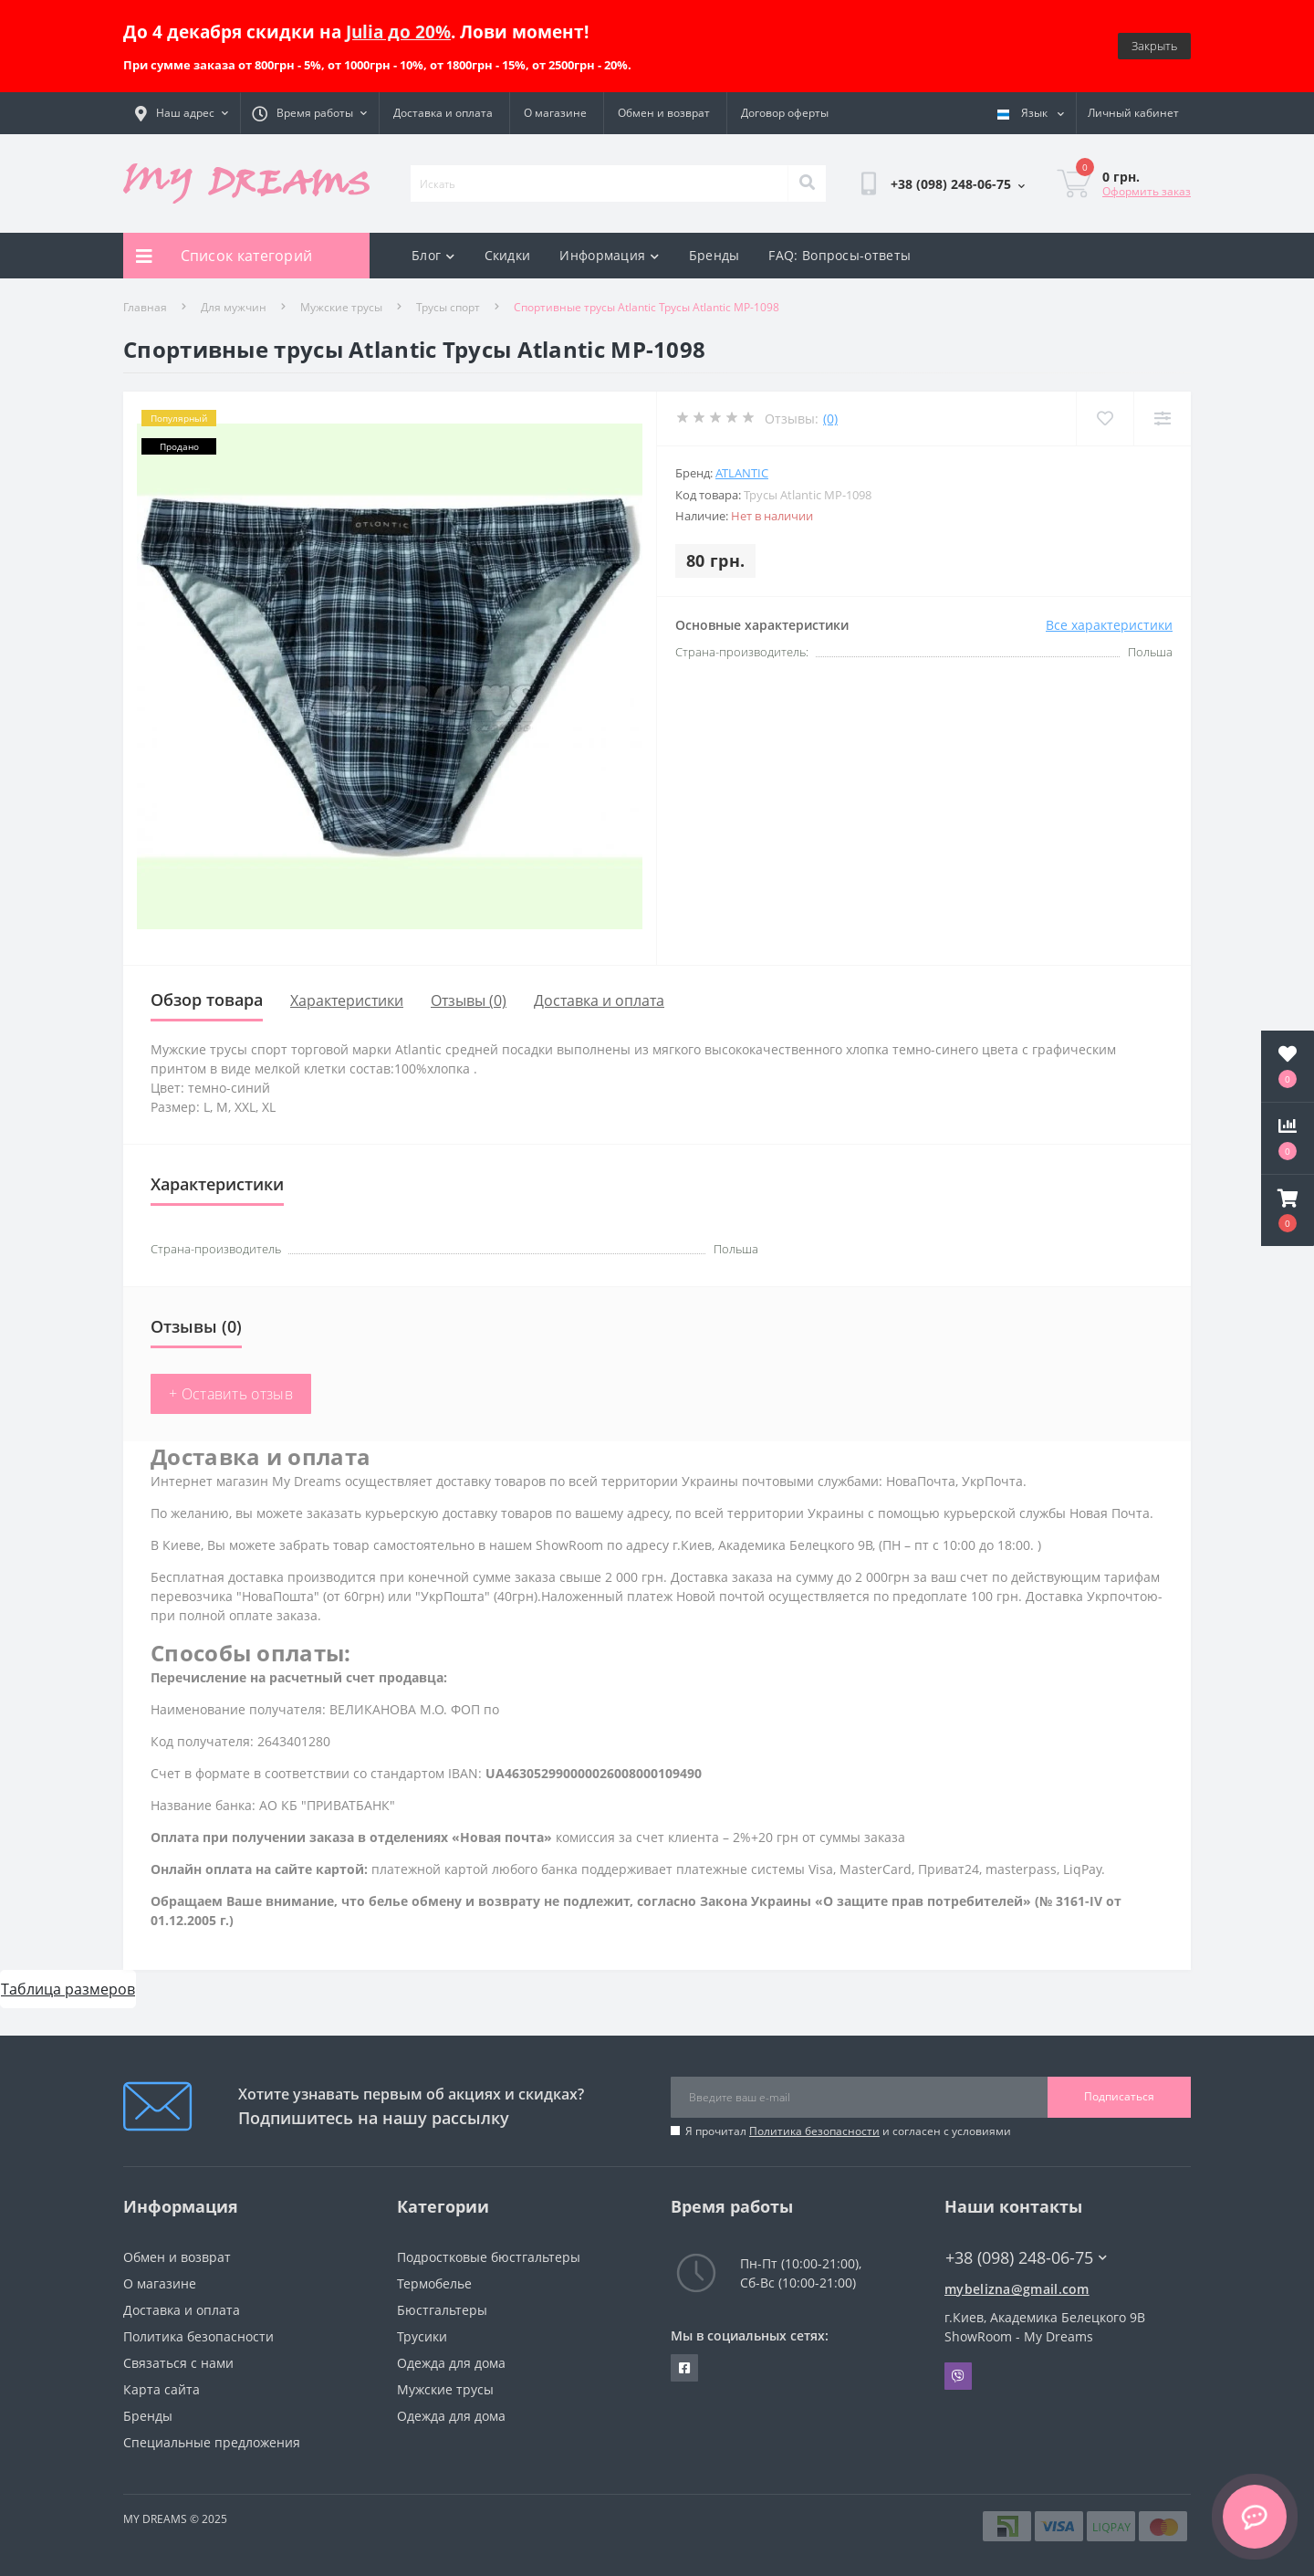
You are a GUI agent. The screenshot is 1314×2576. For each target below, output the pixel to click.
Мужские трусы (341, 307)
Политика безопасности (814, 2131)
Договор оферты (785, 112)
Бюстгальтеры (442, 2310)
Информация (609, 255)
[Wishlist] (1104, 418)
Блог (433, 255)
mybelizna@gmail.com (1017, 2289)
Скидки (508, 255)
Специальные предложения (211, 2442)
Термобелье (434, 2283)
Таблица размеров (68, 1989)
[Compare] (1162, 418)
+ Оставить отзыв (231, 1394)
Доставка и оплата (443, 112)
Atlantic (741, 473)
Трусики (422, 2336)
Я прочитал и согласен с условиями (848, 2131)
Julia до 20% (398, 31)
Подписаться (1119, 2096)
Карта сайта (161, 2389)
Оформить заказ (1146, 191)
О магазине (555, 112)
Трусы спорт (448, 307)
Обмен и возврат (664, 112)
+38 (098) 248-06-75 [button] (1026, 2257)
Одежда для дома (451, 2363)
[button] (1287, 1210)
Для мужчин (233, 307)
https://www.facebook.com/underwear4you (684, 2367)
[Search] (806, 183)
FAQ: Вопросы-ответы (839, 255)
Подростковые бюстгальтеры (488, 2257)
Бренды (714, 255)
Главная (145, 307)
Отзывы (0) (468, 1000)
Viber (958, 2376)
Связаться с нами (178, 2363)
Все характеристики (1109, 625)
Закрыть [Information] (1154, 45)
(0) (830, 418)
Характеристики (346, 1000)
